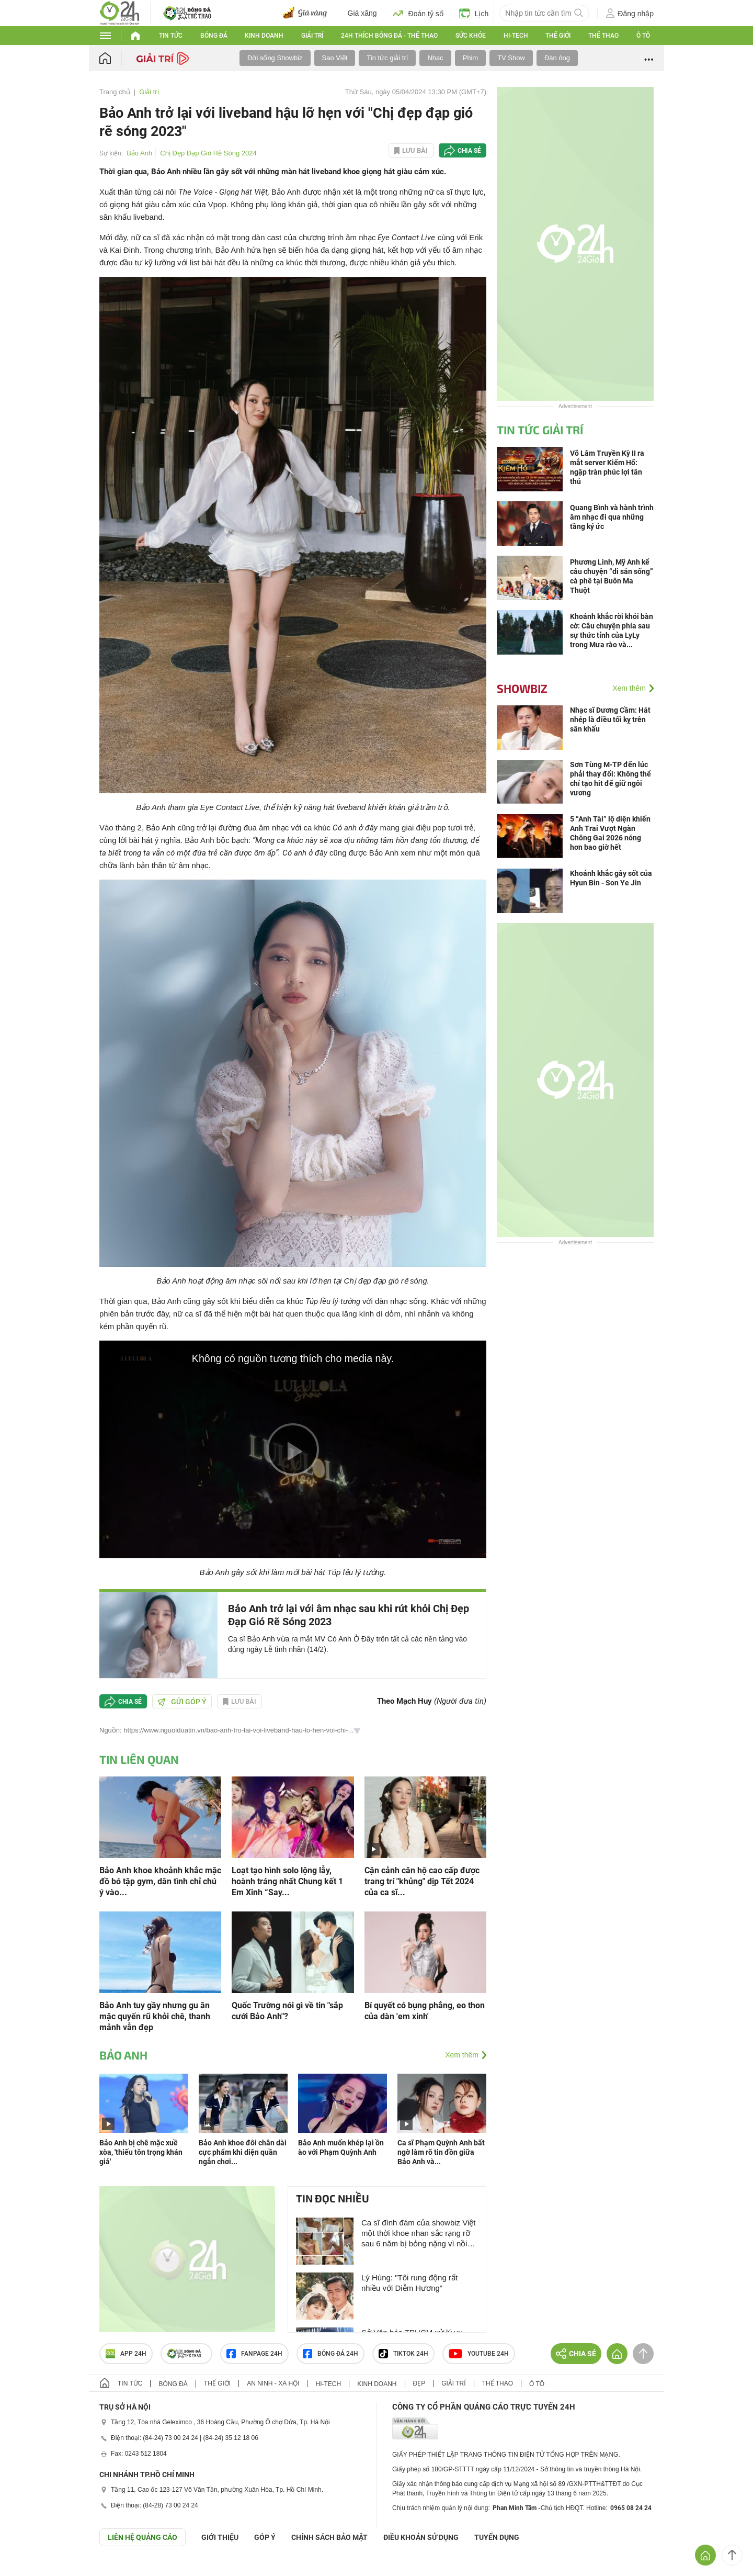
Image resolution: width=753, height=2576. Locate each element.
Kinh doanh (264, 35)
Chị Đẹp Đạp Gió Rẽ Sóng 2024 (208, 153)
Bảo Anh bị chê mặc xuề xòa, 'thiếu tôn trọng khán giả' (140, 2152)
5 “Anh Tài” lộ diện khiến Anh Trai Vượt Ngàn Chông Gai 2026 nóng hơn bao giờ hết (610, 833)
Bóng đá (213, 35)
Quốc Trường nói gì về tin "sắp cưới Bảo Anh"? (287, 2010)
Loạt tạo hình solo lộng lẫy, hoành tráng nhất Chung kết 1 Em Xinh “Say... (287, 1881)
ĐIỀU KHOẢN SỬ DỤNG (421, 2537)
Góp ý (265, 2537)
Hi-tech (516, 35)
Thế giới (558, 35)
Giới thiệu (219, 2537)
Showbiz (522, 688)
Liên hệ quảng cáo (142, 2537)
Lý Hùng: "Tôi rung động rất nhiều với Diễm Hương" (409, 2282)
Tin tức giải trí (387, 58)
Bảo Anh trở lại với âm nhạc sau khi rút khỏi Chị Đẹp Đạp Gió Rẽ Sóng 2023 (348, 1615)
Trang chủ (114, 92)
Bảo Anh (139, 153)
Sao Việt (335, 58)
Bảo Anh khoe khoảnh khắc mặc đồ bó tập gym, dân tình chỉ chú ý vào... (160, 1881)
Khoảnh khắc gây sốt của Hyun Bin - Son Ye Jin (611, 878)
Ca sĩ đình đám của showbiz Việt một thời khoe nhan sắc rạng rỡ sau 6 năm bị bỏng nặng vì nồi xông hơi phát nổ (418, 2233)
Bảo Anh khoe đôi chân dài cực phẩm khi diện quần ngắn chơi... (243, 2152)
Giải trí (312, 35)
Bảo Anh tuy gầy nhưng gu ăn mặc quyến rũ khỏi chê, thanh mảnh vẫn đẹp (154, 2016)
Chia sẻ (469, 150)
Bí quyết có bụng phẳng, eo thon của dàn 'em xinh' (424, 2010)
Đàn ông (557, 58)
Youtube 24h (479, 2353)
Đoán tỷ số (418, 13)
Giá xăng (362, 13)
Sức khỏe (470, 35)
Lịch (474, 13)
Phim (470, 58)
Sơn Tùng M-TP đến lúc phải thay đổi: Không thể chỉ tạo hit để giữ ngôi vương (610, 778)
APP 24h (126, 2353)
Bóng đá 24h (330, 2353)
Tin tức (170, 35)
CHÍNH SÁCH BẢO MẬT (329, 2537)
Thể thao (603, 35)
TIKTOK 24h (403, 2353)
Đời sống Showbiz (275, 58)
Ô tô (643, 35)
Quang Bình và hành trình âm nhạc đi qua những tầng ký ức (612, 517)
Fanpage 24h (254, 2353)
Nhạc (435, 58)
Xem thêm (461, 2055)
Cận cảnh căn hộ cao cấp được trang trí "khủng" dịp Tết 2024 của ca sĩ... (422, 1881)
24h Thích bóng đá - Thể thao (389, 35)
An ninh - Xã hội (273, 2383)
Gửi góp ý (182, 1701)
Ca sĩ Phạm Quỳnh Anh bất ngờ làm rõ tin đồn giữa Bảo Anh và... (441, 2152)
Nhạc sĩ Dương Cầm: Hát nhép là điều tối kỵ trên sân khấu (610, 719)
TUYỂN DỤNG (496, 2537)
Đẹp (419, 2383)
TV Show (511, 58)
